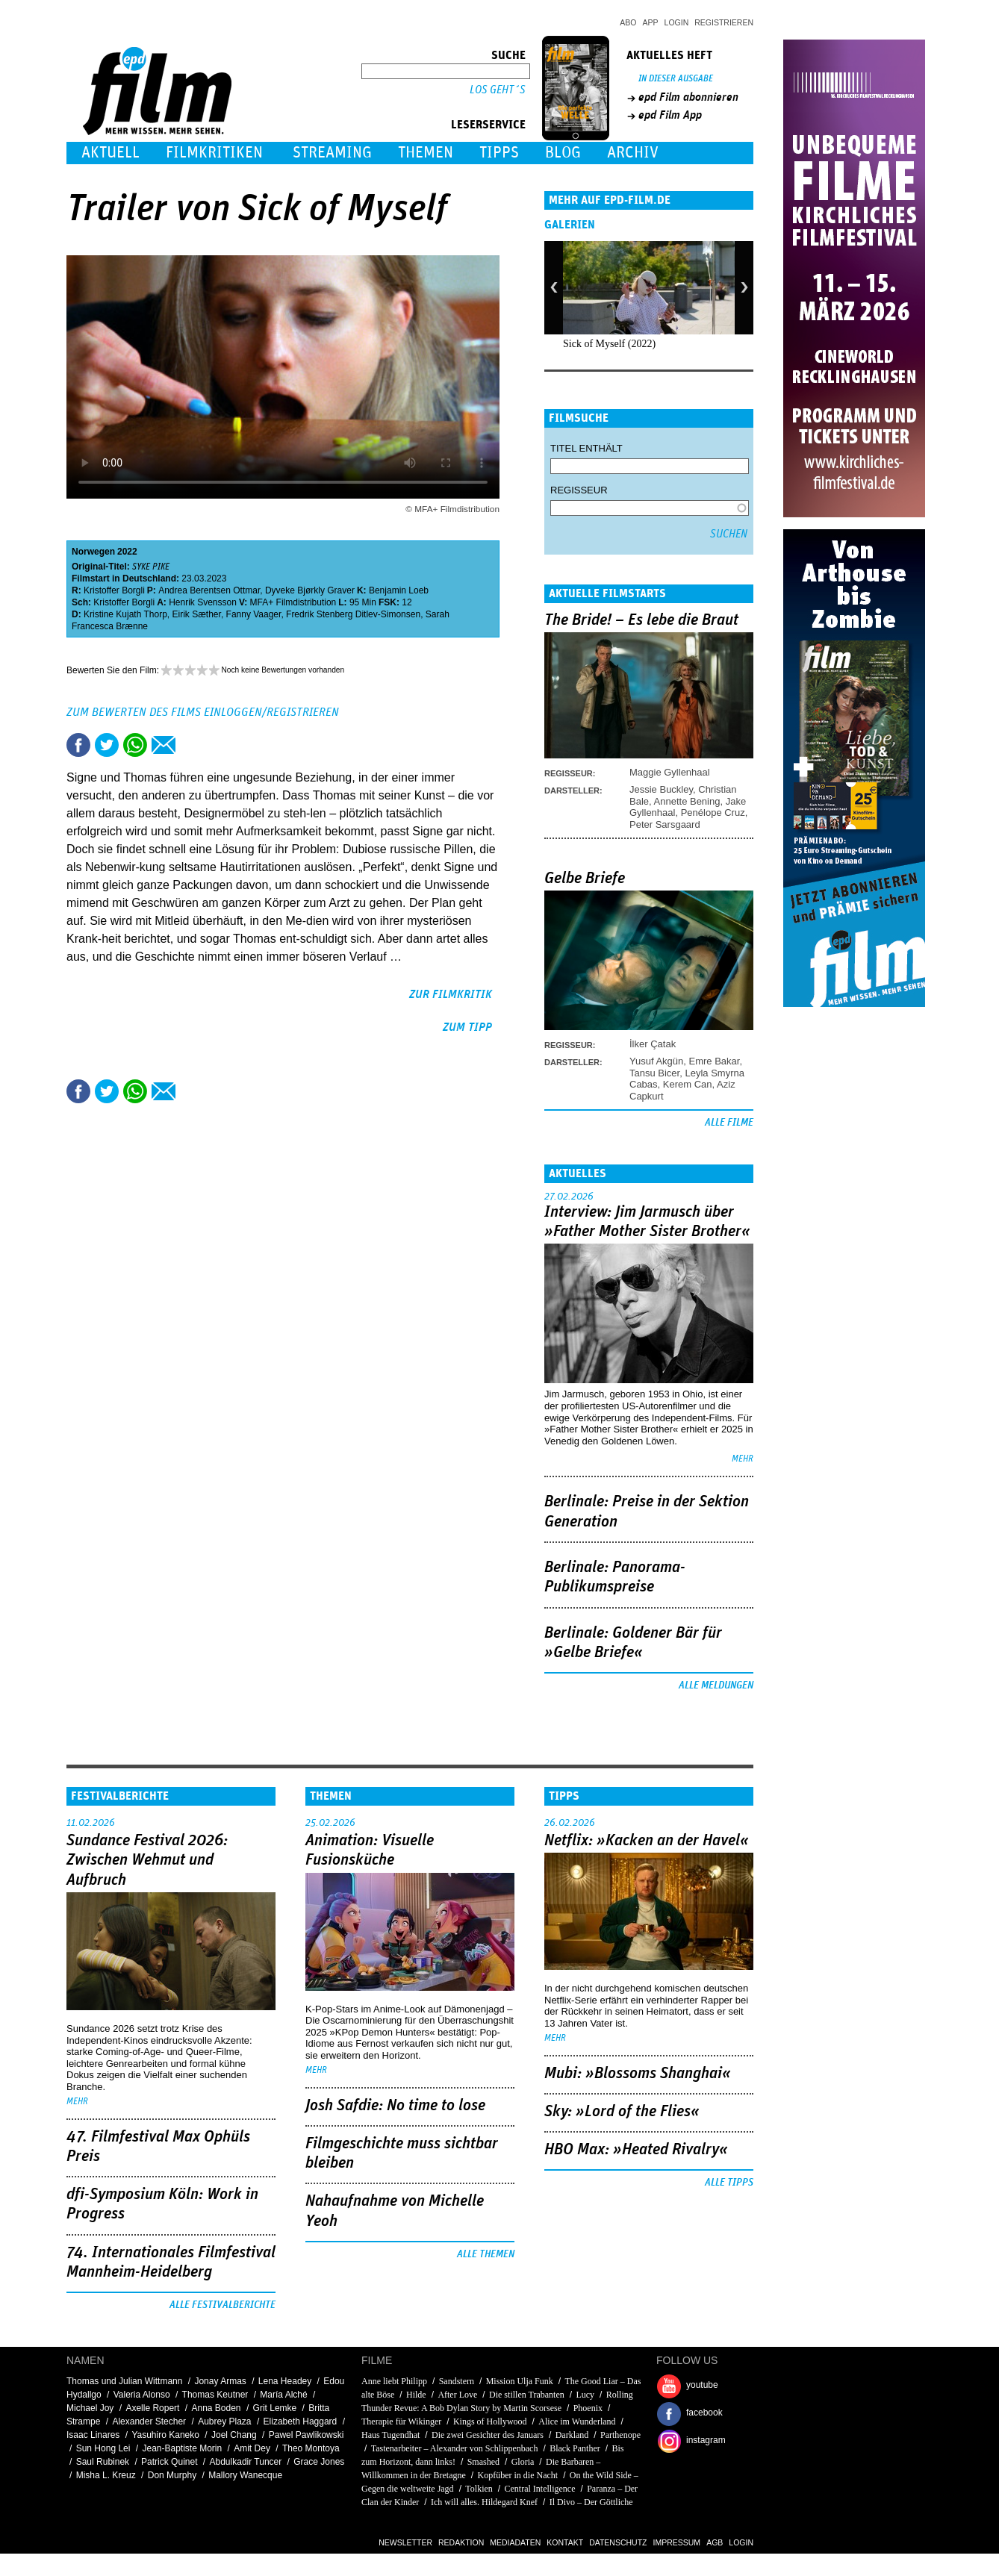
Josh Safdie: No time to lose (395, 2106)
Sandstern (456, 2381)
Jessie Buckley (661, 789)
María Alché (283, 2394)
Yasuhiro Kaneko (165, 2435)
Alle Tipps (729, 2182)
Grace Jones (318, 2462)
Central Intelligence (540, 2488)
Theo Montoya (311, 2448)
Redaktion (461, 2542)
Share (135, 745)
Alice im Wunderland (576, 2421)
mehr (742, 1459)
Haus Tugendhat (390, 2435)
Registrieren (723, 22)
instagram (706, 2440)
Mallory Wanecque (245, 2475)
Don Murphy (172, 2475)
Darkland (572, 2435)
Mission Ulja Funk (519, 2381)
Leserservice (488, 125)
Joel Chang (234, 2435)
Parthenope (620, 2435)
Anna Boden (215, 2408)
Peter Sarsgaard (664, 824)
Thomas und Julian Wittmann (124, 2381)
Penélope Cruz (713, 812)
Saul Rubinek (102, 2462)
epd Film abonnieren (688, 97)
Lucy (585, 2394)
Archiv (633, 152)
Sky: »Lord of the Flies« (622, 2111)
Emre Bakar (714, 1061)
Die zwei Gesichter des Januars (489, 2435)
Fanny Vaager (253, 614)
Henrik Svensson (203, 602)
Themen (425, 152)
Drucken (192, 745)
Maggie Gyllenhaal (669, 772)
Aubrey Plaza (224, 2421)
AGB (714, 2542)
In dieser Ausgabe (675, 79)
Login (677, 22)
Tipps (499, 152)
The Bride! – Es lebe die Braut (641, 620)
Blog (563, 152)
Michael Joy (89, 2408)
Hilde (416, 2394)
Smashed (483, 2462)
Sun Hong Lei (103, 2448)
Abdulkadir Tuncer (246, 2462)
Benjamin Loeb (399, 590)
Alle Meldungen (716, 1685)
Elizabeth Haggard (300, 2421)
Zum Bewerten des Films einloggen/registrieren (202, 712)
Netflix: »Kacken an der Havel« (646, 1841)
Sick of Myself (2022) (609, 343)
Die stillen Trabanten (526, 2394)
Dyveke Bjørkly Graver (310, 590)
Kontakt (565, 2542)
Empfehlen (163, 745)
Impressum (677, 2542)
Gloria (523, 2462)
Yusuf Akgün (656, 1061)
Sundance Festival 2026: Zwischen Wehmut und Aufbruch (147, 1861)
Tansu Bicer (654, 1073)
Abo (628, 22)
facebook (704, 2412)
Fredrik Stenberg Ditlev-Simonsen (353, 614)
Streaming (332, 152)
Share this (78, 745)
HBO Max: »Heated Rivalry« (636, 2150)
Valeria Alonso (141, 2394)
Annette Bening (687, 801)
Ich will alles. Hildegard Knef (484, 2502)
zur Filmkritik (450, 994)
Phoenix (588, 2408)
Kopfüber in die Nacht (518, 2475)
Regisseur (579, 490)
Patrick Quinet (169, 2462)
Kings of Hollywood (490, 2421)
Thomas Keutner (215, 2394)
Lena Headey (284, 2381)
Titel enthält (586, 448)
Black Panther (575, 2448)
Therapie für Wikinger (401, 2421)
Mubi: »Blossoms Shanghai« (637, 2073)
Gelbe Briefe (584, 878)
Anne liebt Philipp (394, 2381)
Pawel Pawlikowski (306, 2435)
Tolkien (479, 2488)
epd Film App (670, 115)
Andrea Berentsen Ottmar (209, 590)
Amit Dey (252, 2448)
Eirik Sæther (196, 614)
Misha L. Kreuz (106, 2475)
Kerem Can (687, 1084)
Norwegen (93, 551)
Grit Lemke (275, 2408)
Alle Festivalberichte (222, 2305)
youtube (702, 2385)
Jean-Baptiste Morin (182, 2448)
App (651, 22)
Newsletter (405, 2542)
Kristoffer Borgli (114, 590)
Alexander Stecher (149, 2421)
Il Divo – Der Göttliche (591, 2502)
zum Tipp (467, 1027)
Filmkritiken (214, 152)
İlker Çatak (652, 1044)
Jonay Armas (220, 2381)
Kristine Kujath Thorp (125, 614)
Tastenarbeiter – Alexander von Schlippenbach (454, 2448)
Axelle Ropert (152, 2408)
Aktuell (110, 152)
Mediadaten (515, 2542)
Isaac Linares (92, 2435)
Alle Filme (729, 1122)
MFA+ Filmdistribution (293, 602)
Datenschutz (618, 2542)
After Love (457, 2394)
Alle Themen (485, 2254)
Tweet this (107, 745)
